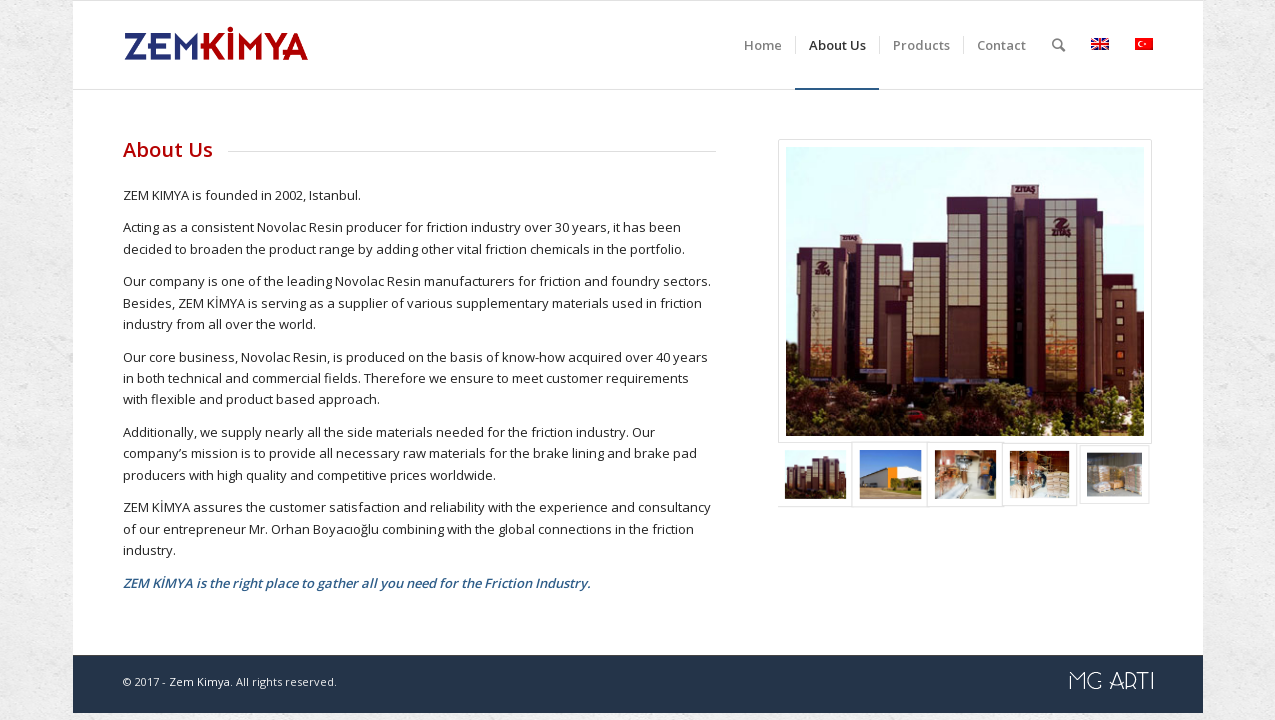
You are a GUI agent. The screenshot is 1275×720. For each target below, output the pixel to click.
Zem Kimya (199, 681)
